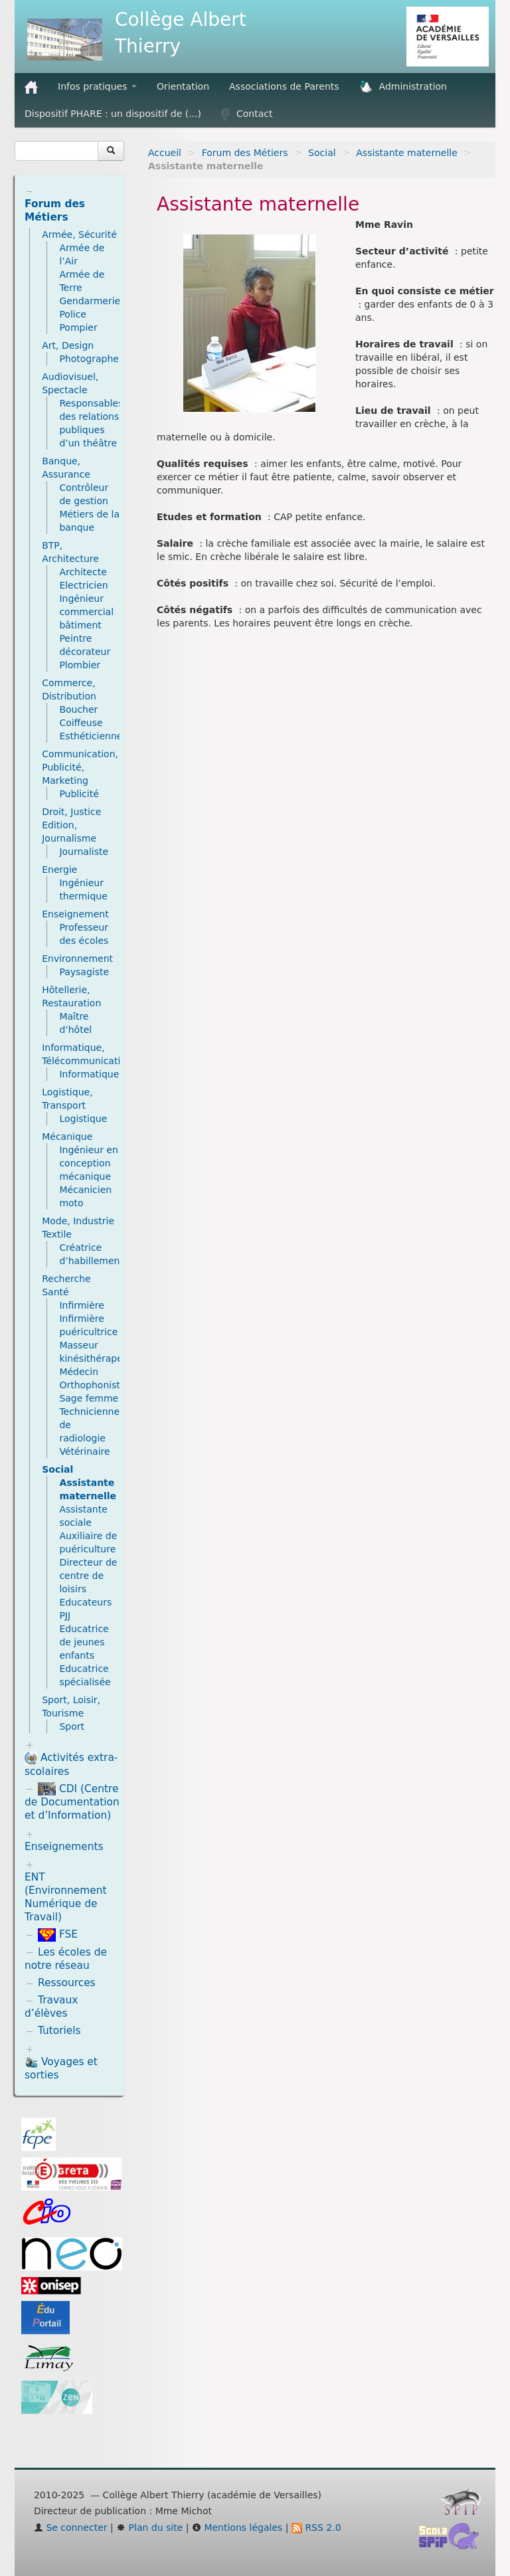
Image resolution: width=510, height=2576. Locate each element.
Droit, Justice (71, 811)
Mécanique (67, 1136)
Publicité (78, 793)
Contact (246, 114)
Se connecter (71, 2527)
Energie (59, 869)
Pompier (78, 327)
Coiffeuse (80, 722)
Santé (55, 1292)
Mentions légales (237, 2527)
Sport (71, 1726)
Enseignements (64, 1847)
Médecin (78, 1371)
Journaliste (83, 851)
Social (322, 152)
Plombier (79, 665)
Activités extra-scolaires (71, 1765)
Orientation (183, 86)
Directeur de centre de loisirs (88, 1575)
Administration (403, 87)
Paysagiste (84, 971)
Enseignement (75, 914)
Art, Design (68, 345)
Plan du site (149, 2527)
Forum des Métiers (245, 152)
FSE (58, 1934)
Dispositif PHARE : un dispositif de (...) (113, 113)
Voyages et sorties (61, 2068)
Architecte (82, 572)
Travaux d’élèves (51, 2006)
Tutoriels (59, 2031)
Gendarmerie (89, 301)
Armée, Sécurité (79, 234)
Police (72, 314)
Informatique (89, 1074)
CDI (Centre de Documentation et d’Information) (72, 1802)
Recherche (66, 1278)
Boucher (78, 709)
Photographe (89, 358)
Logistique (83, 1118)
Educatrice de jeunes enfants (83, 1642)
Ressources (67, 1983)
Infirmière (81, 1305)
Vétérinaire (84, 1451)
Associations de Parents (284, 86)
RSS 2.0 (316, 2527)
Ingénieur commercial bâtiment (86, 611)
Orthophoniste (92, 1385)
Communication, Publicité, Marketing (80, 767)
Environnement (77, 958)
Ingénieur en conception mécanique (88, 1163)
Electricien (83, 585)
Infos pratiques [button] (97, 86)
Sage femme (88, 1398)
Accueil (164, 152)
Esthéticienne (90, 736)
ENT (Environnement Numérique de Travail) (66, 1897)
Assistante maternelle (407, 152)
